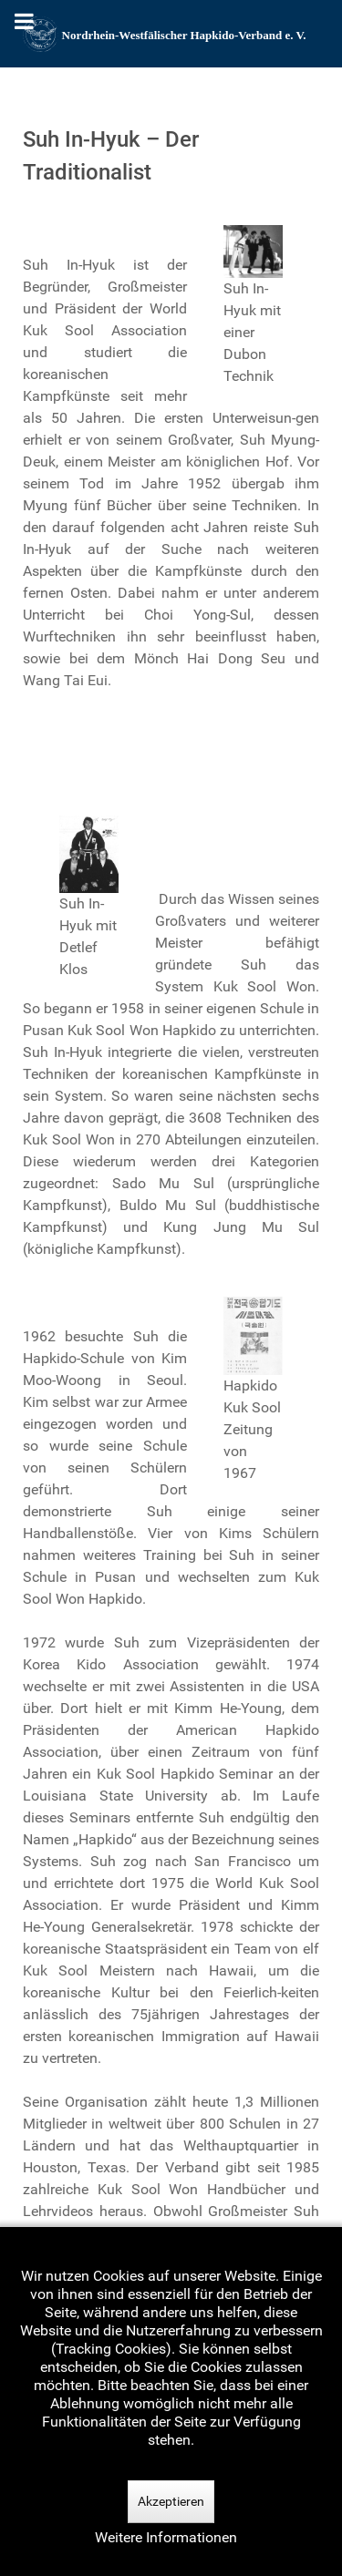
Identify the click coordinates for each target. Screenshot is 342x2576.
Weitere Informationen (166, 2537)
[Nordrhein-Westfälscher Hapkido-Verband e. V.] (171, 34)
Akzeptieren (171, 2501)
